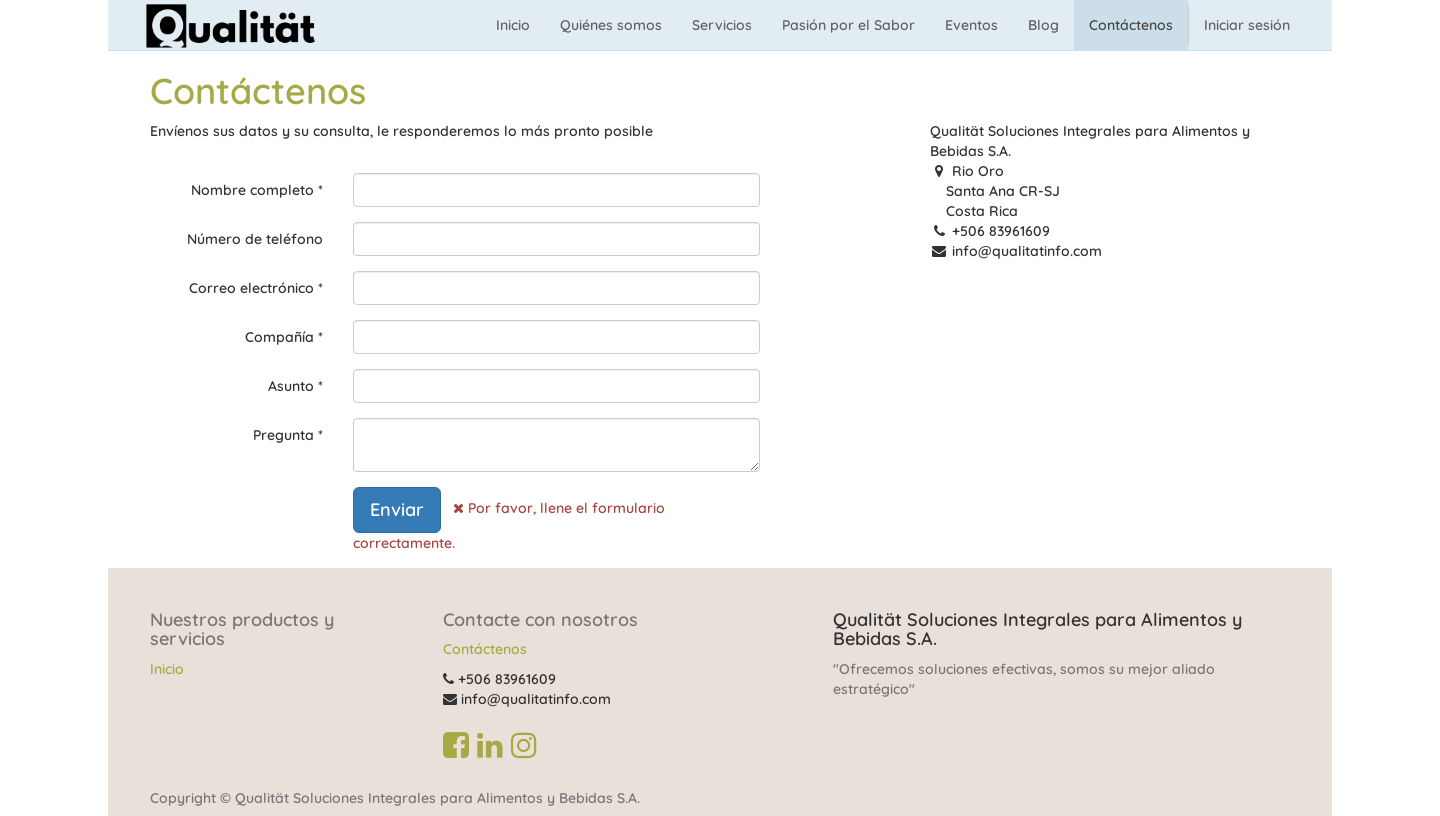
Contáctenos (485, 649)
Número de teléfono (255, 239)
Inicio (167, 669)
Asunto (291, 386)
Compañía (279, 337)
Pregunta (283, 435)
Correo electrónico (251, 288)
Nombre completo (252, 190)
